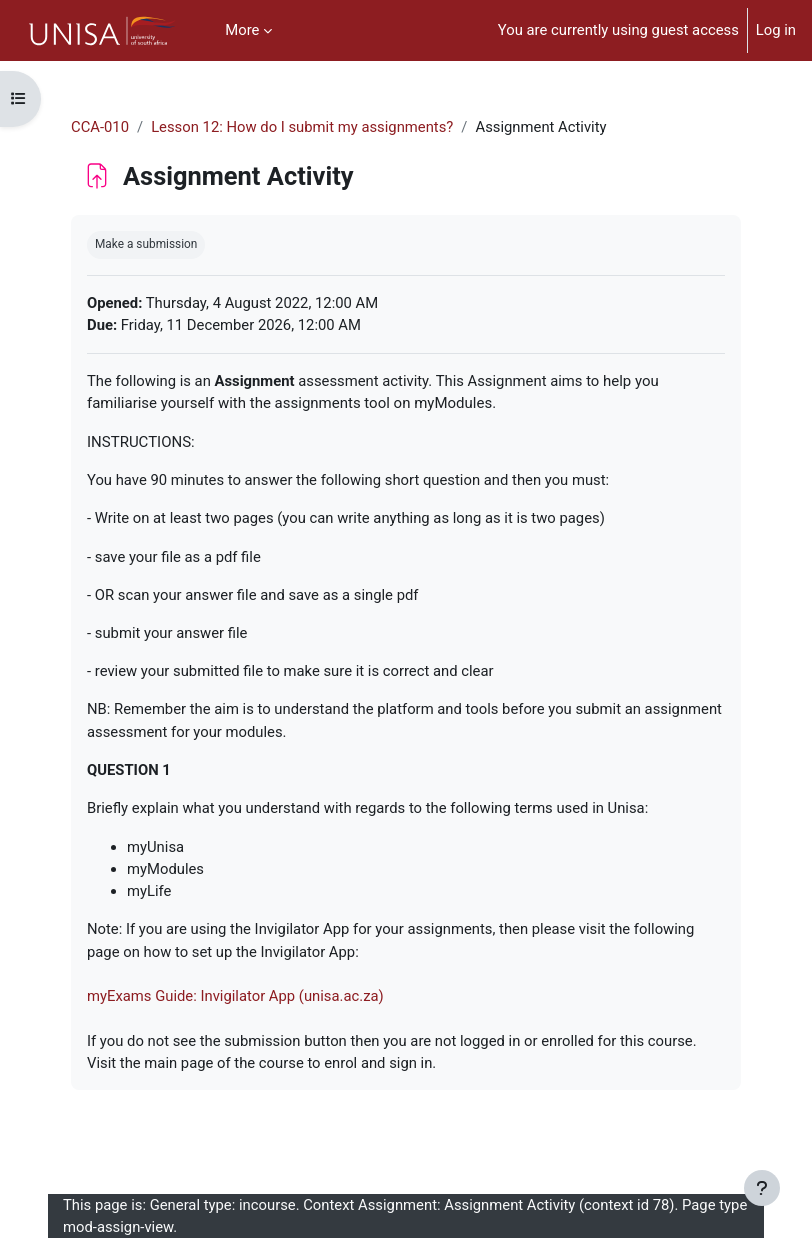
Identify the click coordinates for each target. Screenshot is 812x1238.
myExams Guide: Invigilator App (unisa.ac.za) (235, 996)
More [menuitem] (242, 30)
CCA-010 (100, 127)
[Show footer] (762, 1188)
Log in (776, 30)
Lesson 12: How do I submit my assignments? (302, 127)
